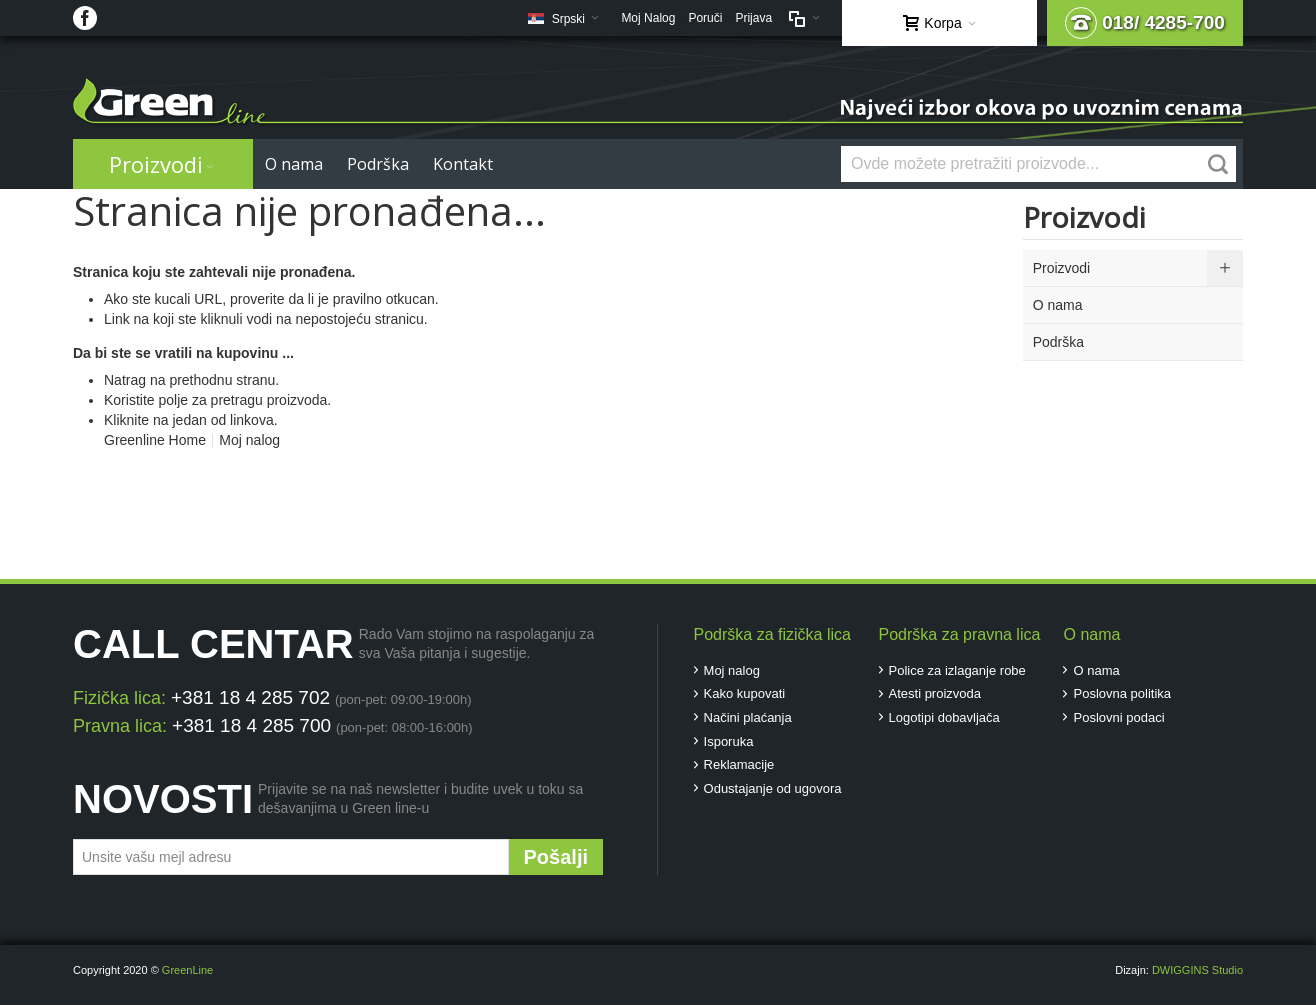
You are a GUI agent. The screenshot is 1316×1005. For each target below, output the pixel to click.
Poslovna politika (1122, 693)
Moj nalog (249, 440)
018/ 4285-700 (1145, 23)
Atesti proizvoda (935, 693)
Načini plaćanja (748, 717)
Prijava (753, 18)
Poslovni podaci (1118, 717)
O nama (1096, 670)
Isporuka (729, 741)
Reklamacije (739, 764)
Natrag (125, 380)
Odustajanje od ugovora (773, 788)
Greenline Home (155, 440)
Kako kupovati (745, 693)
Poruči (705, 18)
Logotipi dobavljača (944, 717)
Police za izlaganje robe (957, 670)
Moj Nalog (648, 18)
